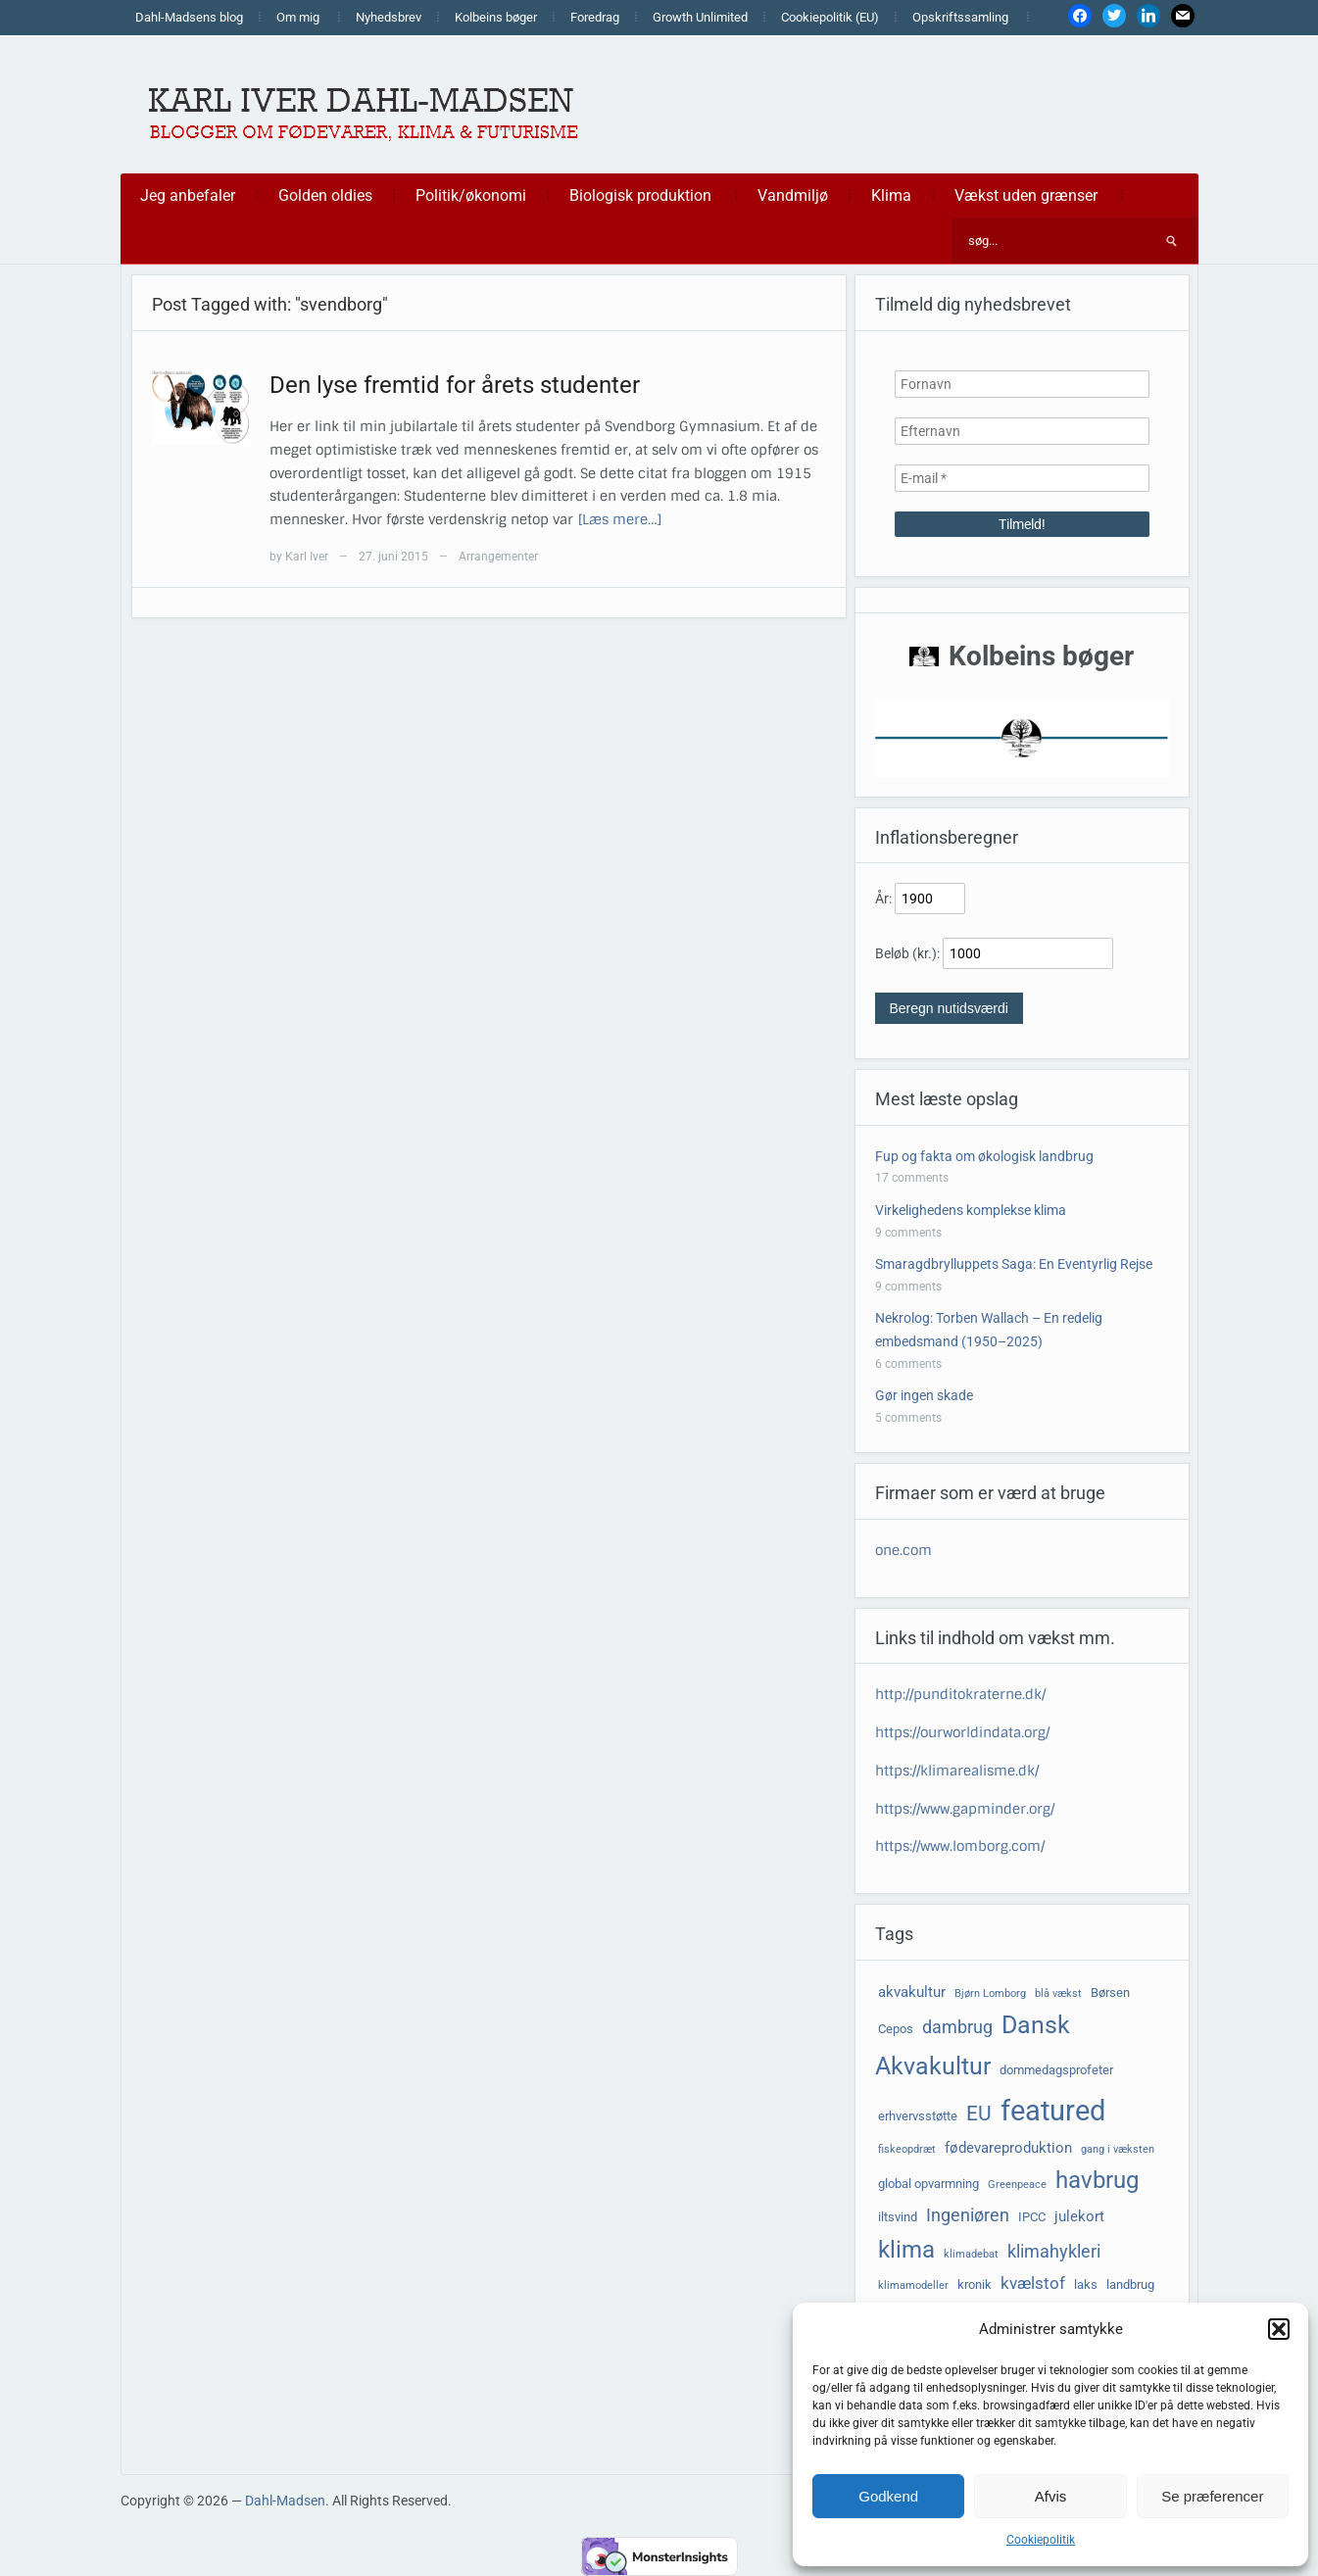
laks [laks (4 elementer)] (1086, 2284)
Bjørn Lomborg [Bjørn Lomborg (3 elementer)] (990, 1993)
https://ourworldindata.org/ (962, 1732)
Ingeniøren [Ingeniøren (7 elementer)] (967, 2215)
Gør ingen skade (924, 1395)
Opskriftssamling (960, 17)
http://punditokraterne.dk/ (960, 1694)
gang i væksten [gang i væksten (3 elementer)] (1117, 2149)
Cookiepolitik (1040, 2540)
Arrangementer (498, 556)
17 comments (912, 1178)
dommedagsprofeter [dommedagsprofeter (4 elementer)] (1056, 2070)
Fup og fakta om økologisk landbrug (984, 1156)
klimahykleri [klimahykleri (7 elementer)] (1053, 2251)
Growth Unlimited (700, 17)
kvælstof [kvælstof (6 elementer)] (1033, 2283)
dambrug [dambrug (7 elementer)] (957, 2027)
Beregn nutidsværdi (949, 1008)
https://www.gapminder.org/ (964, 1809)
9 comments (908, 1232)
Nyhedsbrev (388, 17)
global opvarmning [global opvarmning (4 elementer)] (928, 2183)
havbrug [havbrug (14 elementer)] (1097, 2180)
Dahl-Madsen (285, 2500)
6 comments (908, 1364)
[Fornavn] (1022, 384)
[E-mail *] (1022, 478)
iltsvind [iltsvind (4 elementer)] (897, 2217)
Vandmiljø (792, 195)
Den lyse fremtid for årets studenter (454, 385)
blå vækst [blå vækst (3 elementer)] (1058, 1993)
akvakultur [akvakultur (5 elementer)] (912, 1992)
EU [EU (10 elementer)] (979, 2113)
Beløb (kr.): (907, 953)
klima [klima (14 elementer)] (906, 2249)
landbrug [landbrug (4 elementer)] (1130, 2284)
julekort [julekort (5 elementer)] (1079, 2216)
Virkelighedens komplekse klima (970, 1210)
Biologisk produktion (640, 195)
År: (883, 898)
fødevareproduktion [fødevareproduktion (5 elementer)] (1008, 2148)
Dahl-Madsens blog (189, 17)
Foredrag (594, 17)
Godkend (888, 2496)
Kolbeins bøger (496, 17)
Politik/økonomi (470, 195)
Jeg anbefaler (187, 195)
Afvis (1051, 2496)
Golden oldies (325, 195)
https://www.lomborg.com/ (960, 1846)
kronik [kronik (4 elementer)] (974, 2284)
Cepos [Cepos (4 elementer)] (895, 2028)
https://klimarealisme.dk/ (957, 1770)
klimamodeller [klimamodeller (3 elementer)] (913, 2285)
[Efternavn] (1022, 431)
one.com (903, 1550)
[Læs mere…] (619, 519)
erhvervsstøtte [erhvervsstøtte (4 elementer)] (917, 2116)
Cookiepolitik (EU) (830, 17)
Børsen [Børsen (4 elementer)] (1110, 1992)
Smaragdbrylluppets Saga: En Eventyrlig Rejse (1013, 1264)
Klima (891, 195)
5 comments (908, 1418)
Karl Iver (306, 556)
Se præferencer (1212, 2496)
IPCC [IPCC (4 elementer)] (1032, 2217)
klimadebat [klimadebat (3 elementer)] (971, 2254)
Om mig (297, 17)
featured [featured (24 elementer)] (1053, 2110)
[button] (1279, 2329)
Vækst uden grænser (1026, 195)
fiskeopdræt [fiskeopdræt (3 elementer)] (907, 2149)
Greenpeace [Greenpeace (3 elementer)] (1017, 2184)
